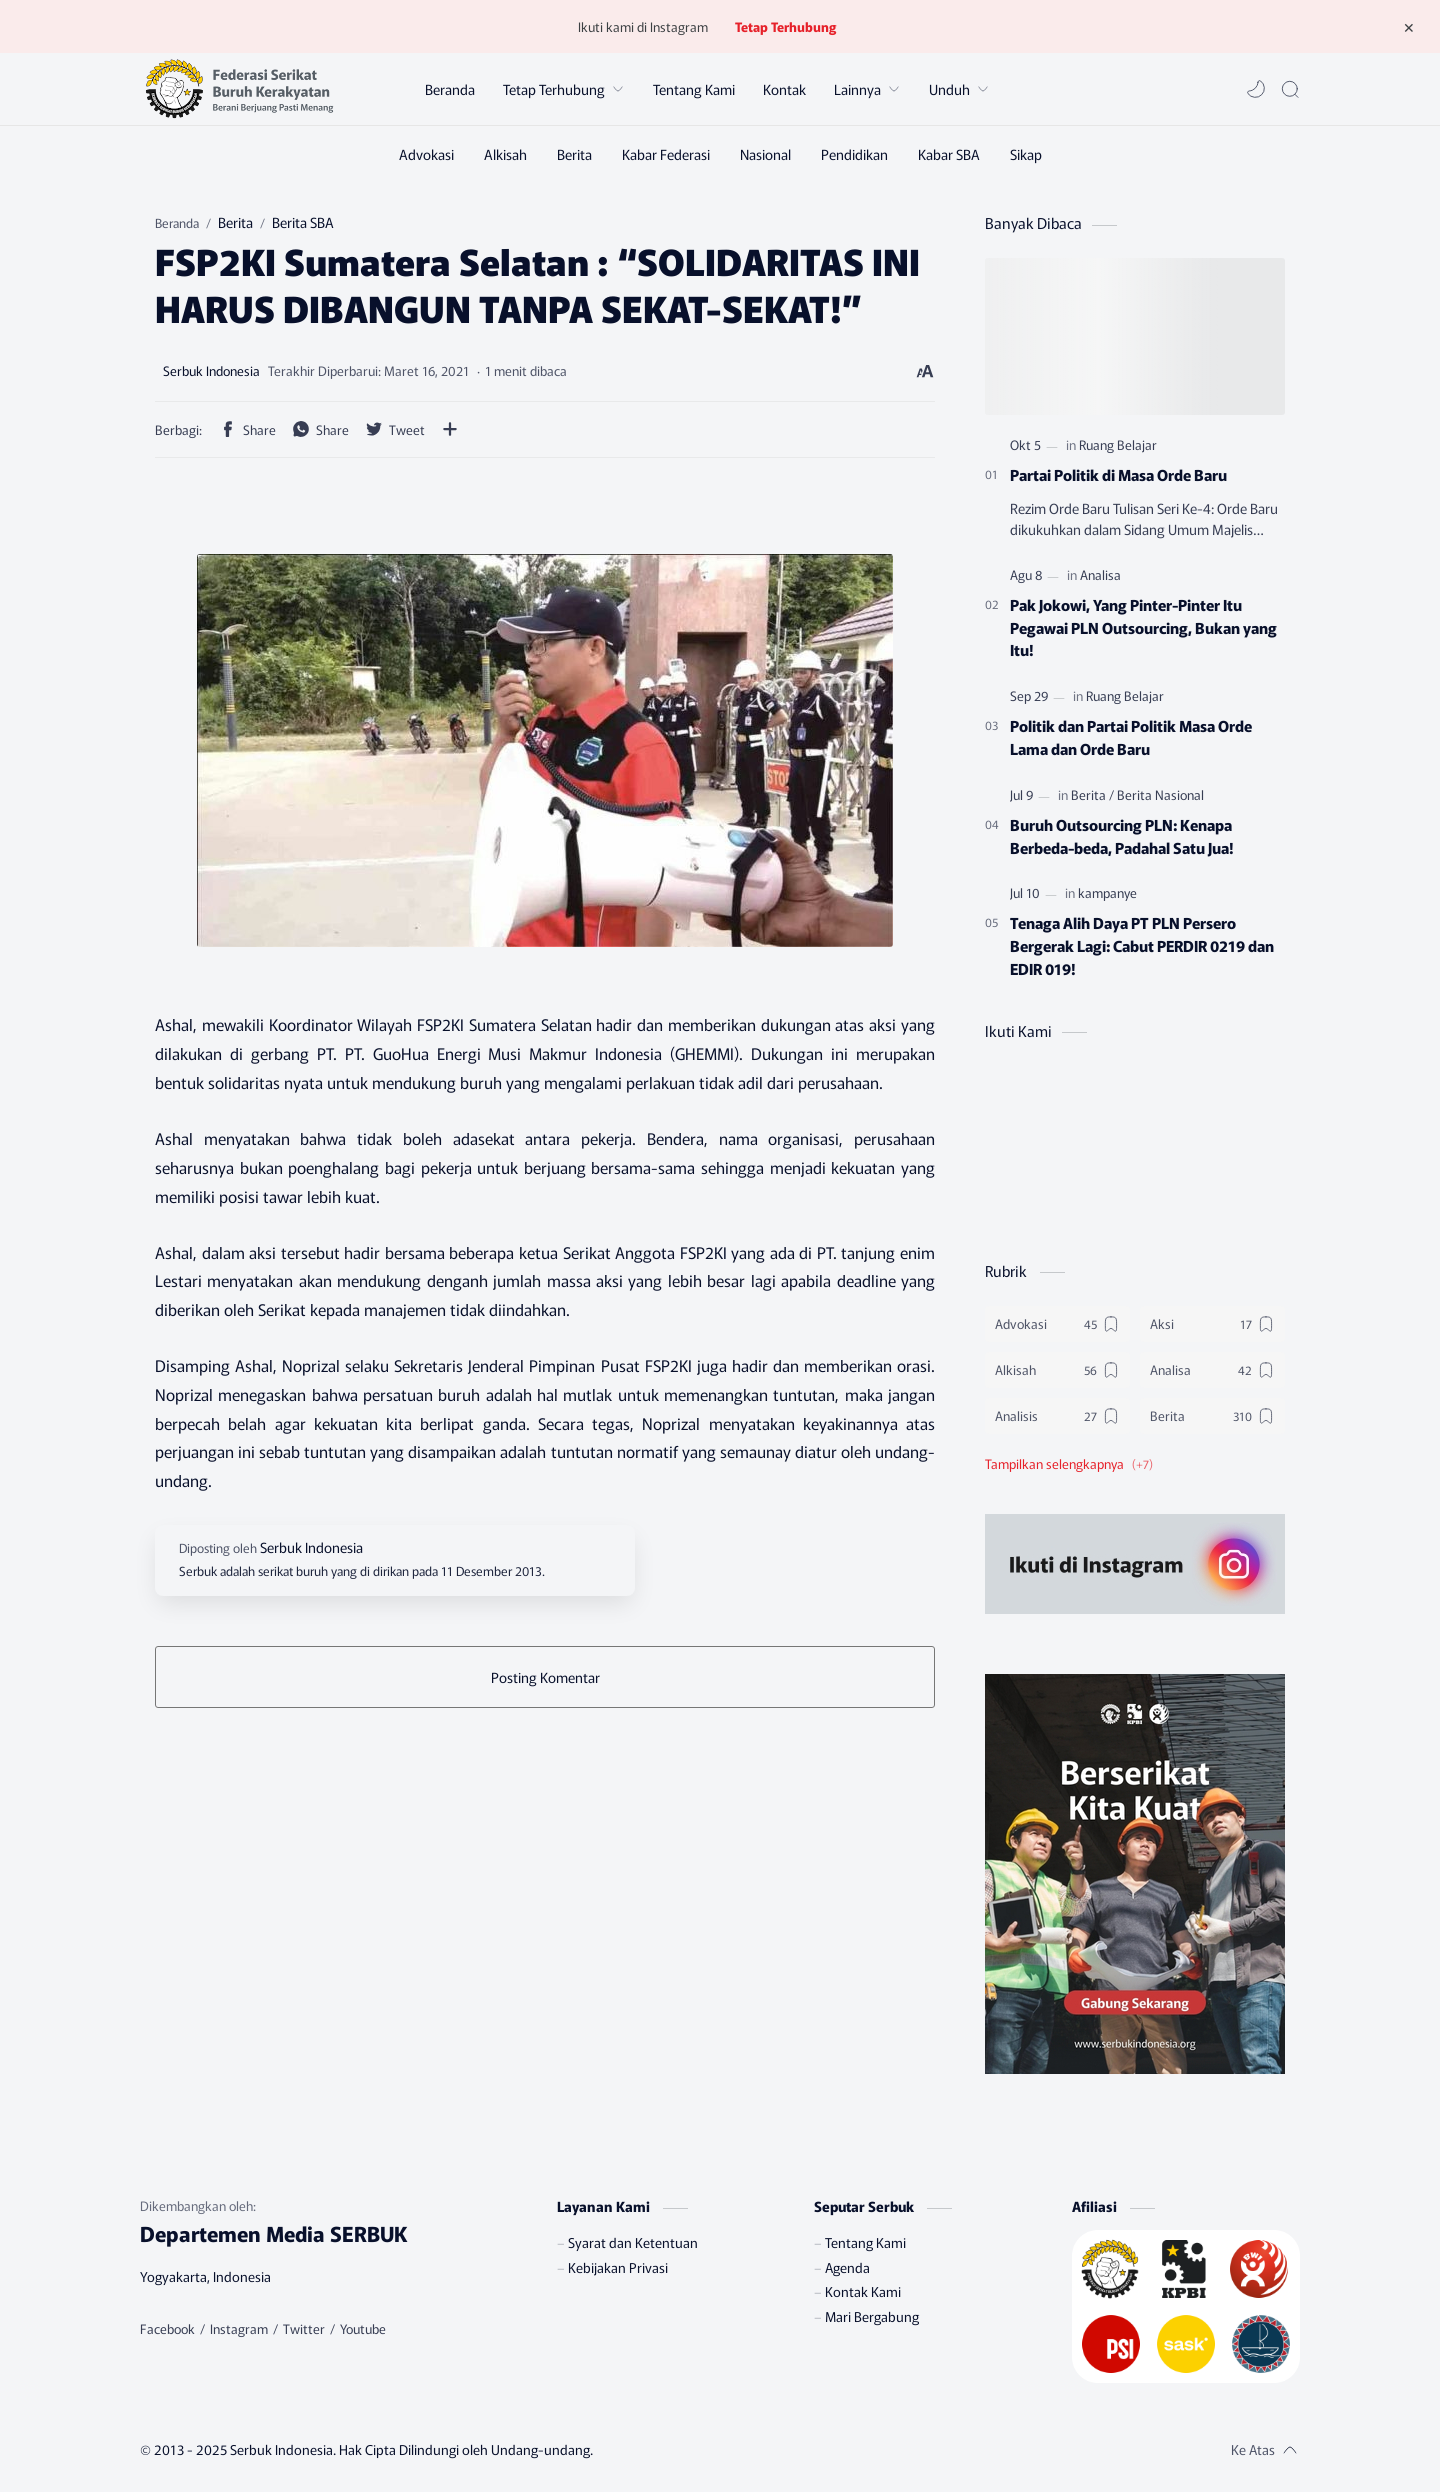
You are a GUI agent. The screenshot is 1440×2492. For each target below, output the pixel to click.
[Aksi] (1212, 1324)
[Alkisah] (505, 154)
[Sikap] (1026, 154)
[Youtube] (363, 2329)
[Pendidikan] (854, 154)
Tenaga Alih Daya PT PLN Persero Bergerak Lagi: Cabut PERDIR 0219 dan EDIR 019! (1142, 945)
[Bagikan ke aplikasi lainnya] (450, 429)
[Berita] (574, 154)
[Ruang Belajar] (1118, 444)
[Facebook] (167, 2329)
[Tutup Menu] (1409, 27)
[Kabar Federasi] (666, 154)
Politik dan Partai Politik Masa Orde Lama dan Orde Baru (1131, 736)
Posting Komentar (545, 1677)
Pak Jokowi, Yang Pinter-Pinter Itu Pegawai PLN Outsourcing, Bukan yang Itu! (1143, 627)
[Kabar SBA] (949, 154)
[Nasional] (765, 154)
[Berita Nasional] (1160, 794)
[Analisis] (1057, 1416)
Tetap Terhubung (785, 26)
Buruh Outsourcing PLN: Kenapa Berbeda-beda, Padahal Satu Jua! (1122, 835)
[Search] (1290, 89)
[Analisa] (1100, 574)
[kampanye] (1107, 892)
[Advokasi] (426, 154)
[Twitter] (304, 2329)
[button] (1256, 89)
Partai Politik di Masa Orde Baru (1118, 474)
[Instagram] (239, 2329)
